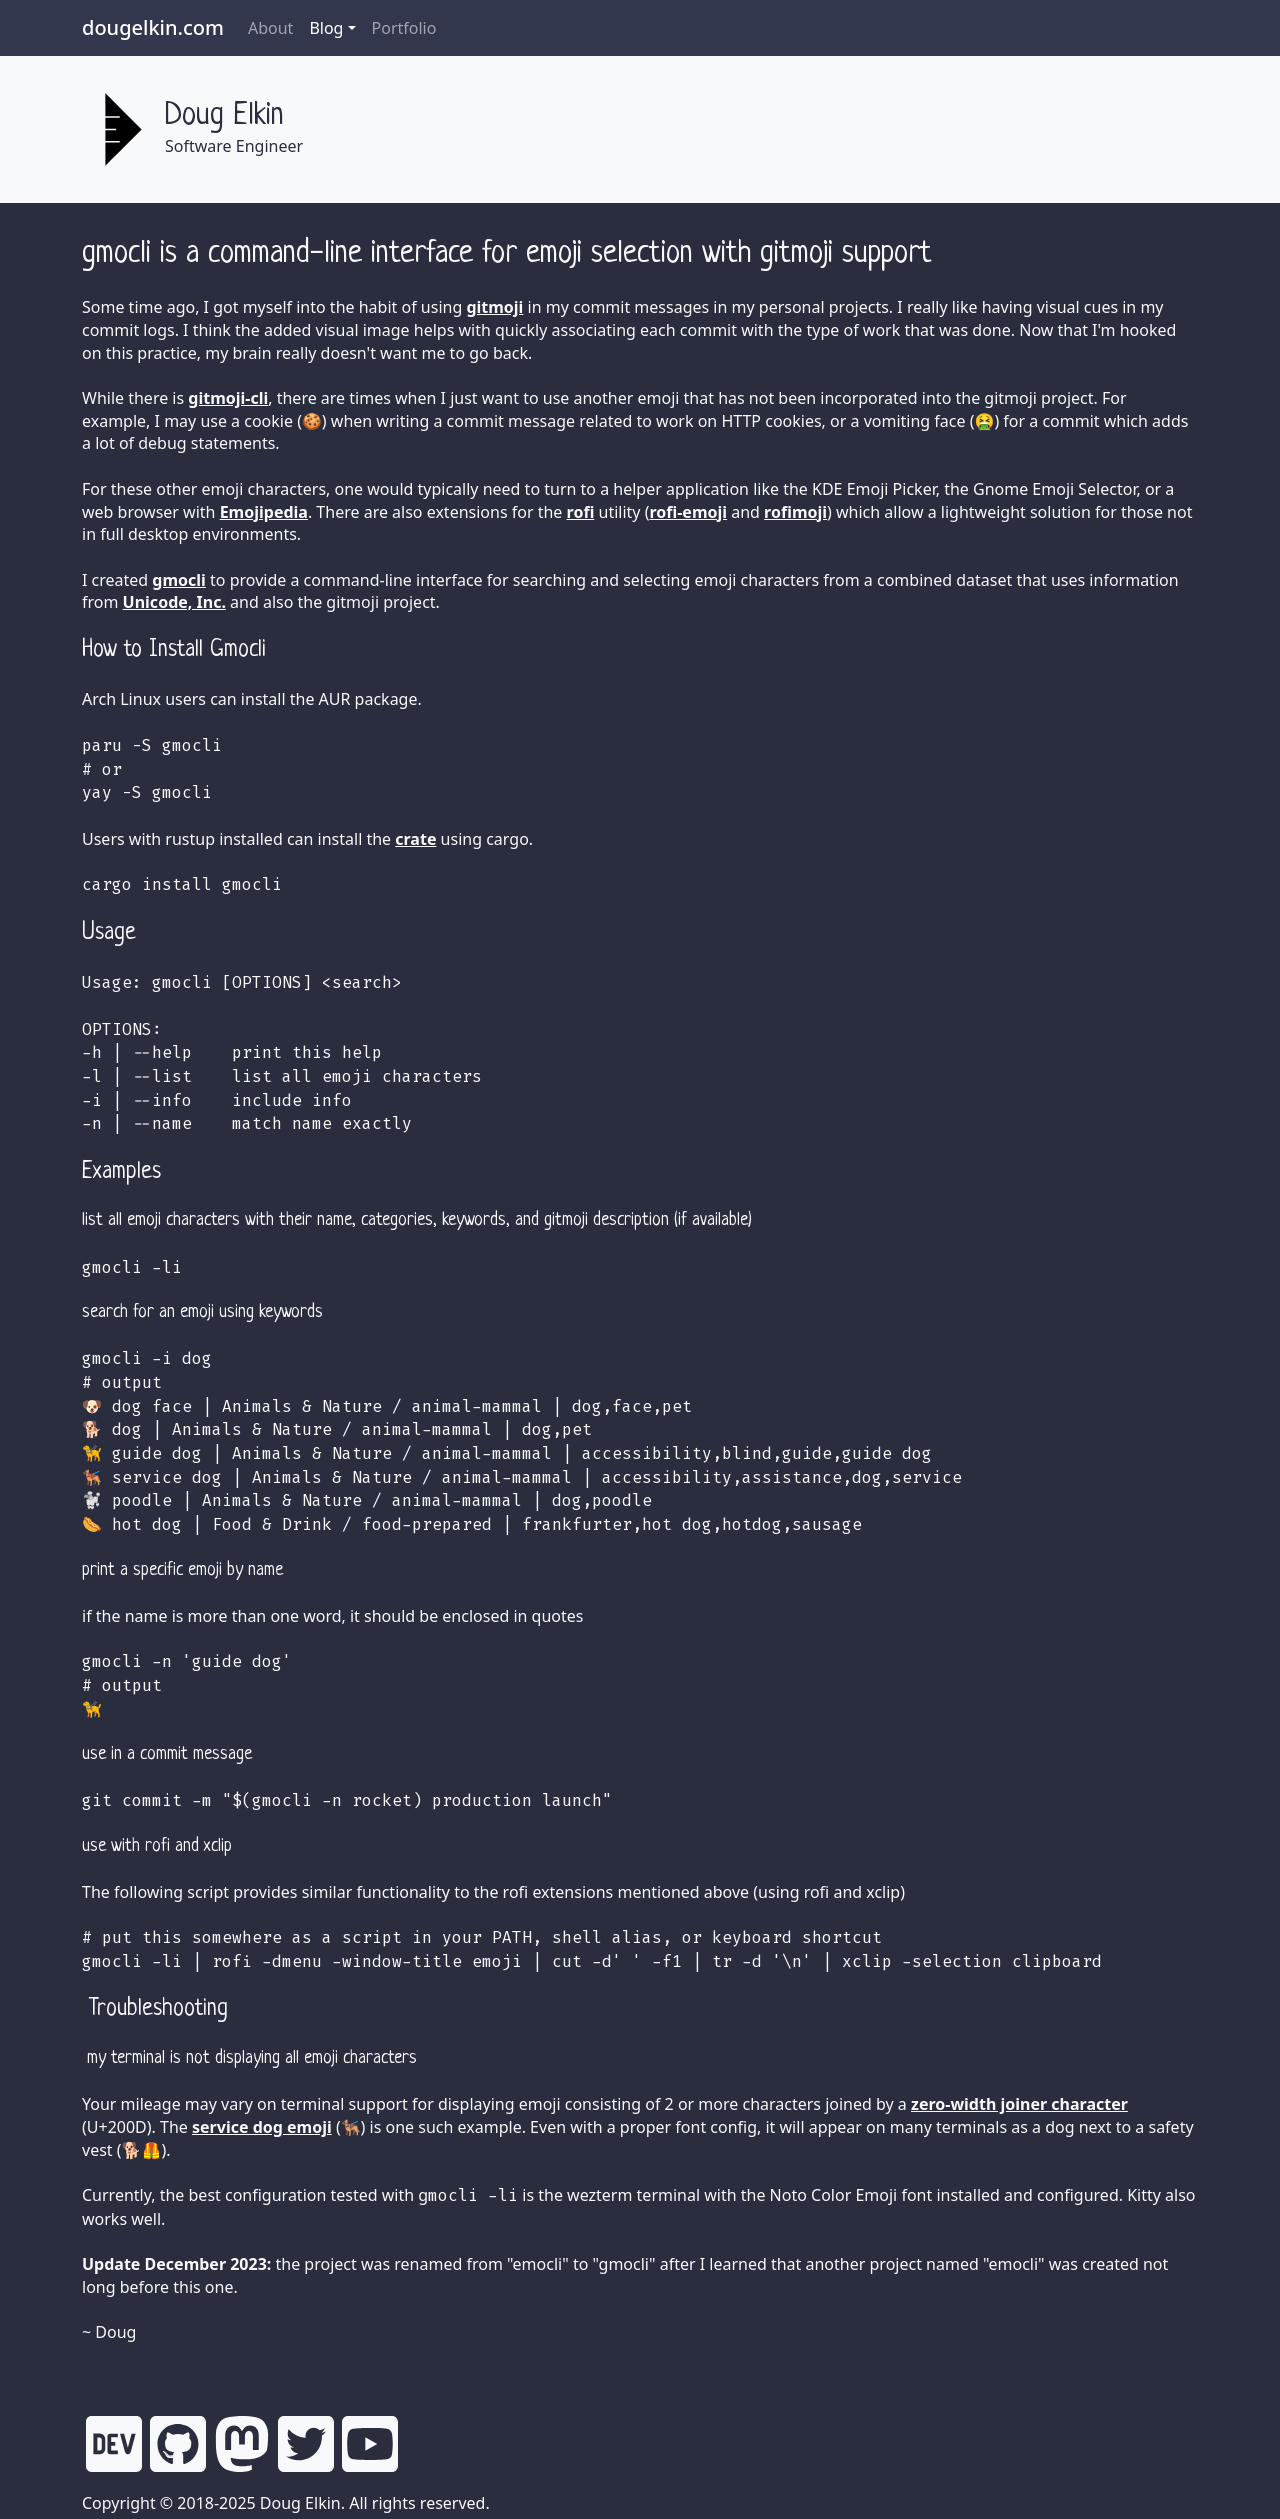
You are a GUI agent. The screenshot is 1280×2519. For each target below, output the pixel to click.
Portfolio (404, 28)
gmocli (179, 580)
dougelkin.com (153, 27)
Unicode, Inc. (174, 602)
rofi (581, 512)
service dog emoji (262, 2127)
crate (415, 839)
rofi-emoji (688, 512)
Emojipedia (264, 512)
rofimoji (795, 512)
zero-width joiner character (1019, 2104)
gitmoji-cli (228, 398)
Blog (326, 28)
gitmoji (494, 307)
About (270, 28)
